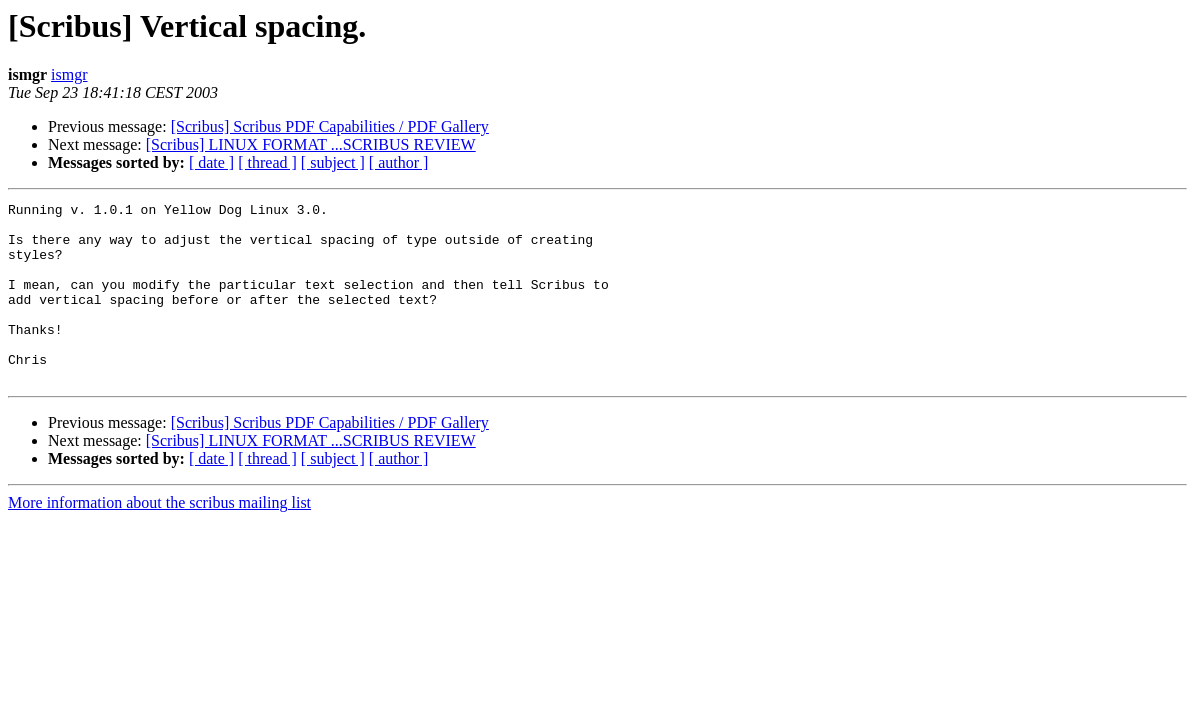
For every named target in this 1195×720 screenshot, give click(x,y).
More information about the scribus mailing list (159, 538)
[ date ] (211, 162)
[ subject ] (333, 162)
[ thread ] (267, 162)
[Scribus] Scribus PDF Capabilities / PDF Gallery (330, 126)
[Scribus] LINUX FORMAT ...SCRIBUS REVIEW (311, 144)
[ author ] (399, 162)
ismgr (69, 74)
